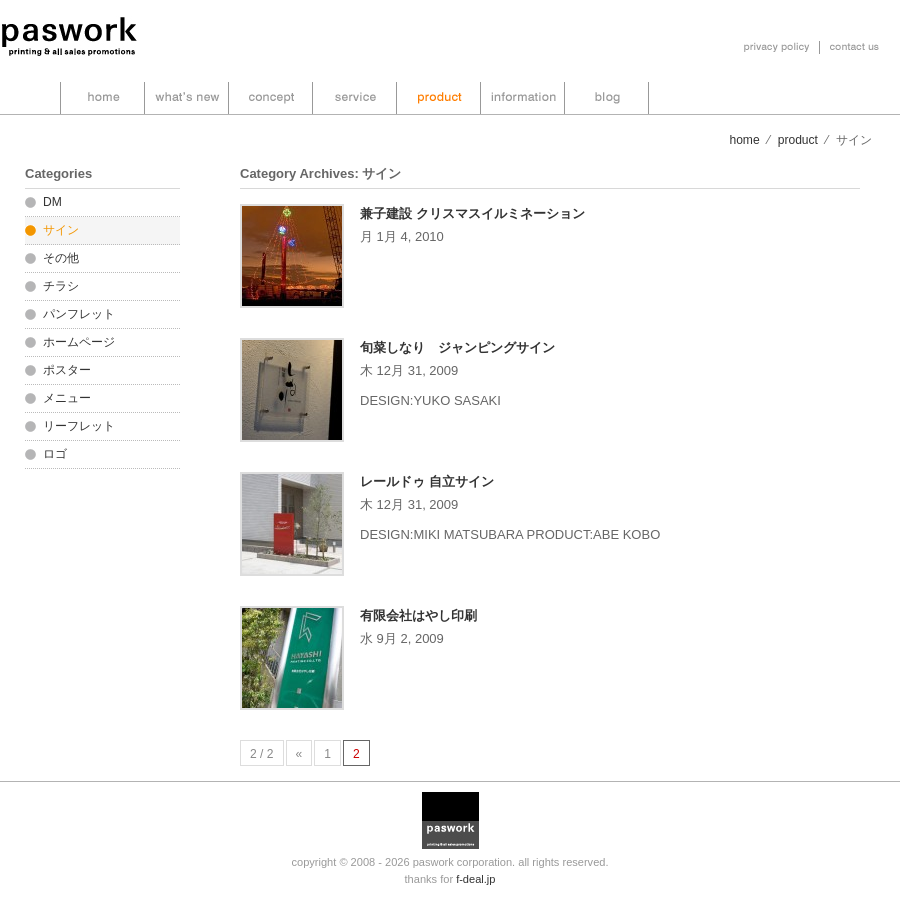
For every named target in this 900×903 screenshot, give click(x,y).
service (354, 98)
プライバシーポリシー (776, 47)
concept (270, 98)
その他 (61, 258)
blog (607, 98)
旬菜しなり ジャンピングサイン (457, 347)
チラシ (61, 286)
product (438, 98)
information (522, 98)
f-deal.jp (475, 879)
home (102, 98)
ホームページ (79, 342)
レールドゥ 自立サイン (427, 481)
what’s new (186, 98)
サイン (61, 230)
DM (52, 202)
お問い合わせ (854, 47)
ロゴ (55, 454)
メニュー (67, 398)
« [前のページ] (299, 754)
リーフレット (79, 426)
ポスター (67, 370)
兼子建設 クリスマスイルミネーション (472, 213)
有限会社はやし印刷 (418, 615)
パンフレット (79, 314)
